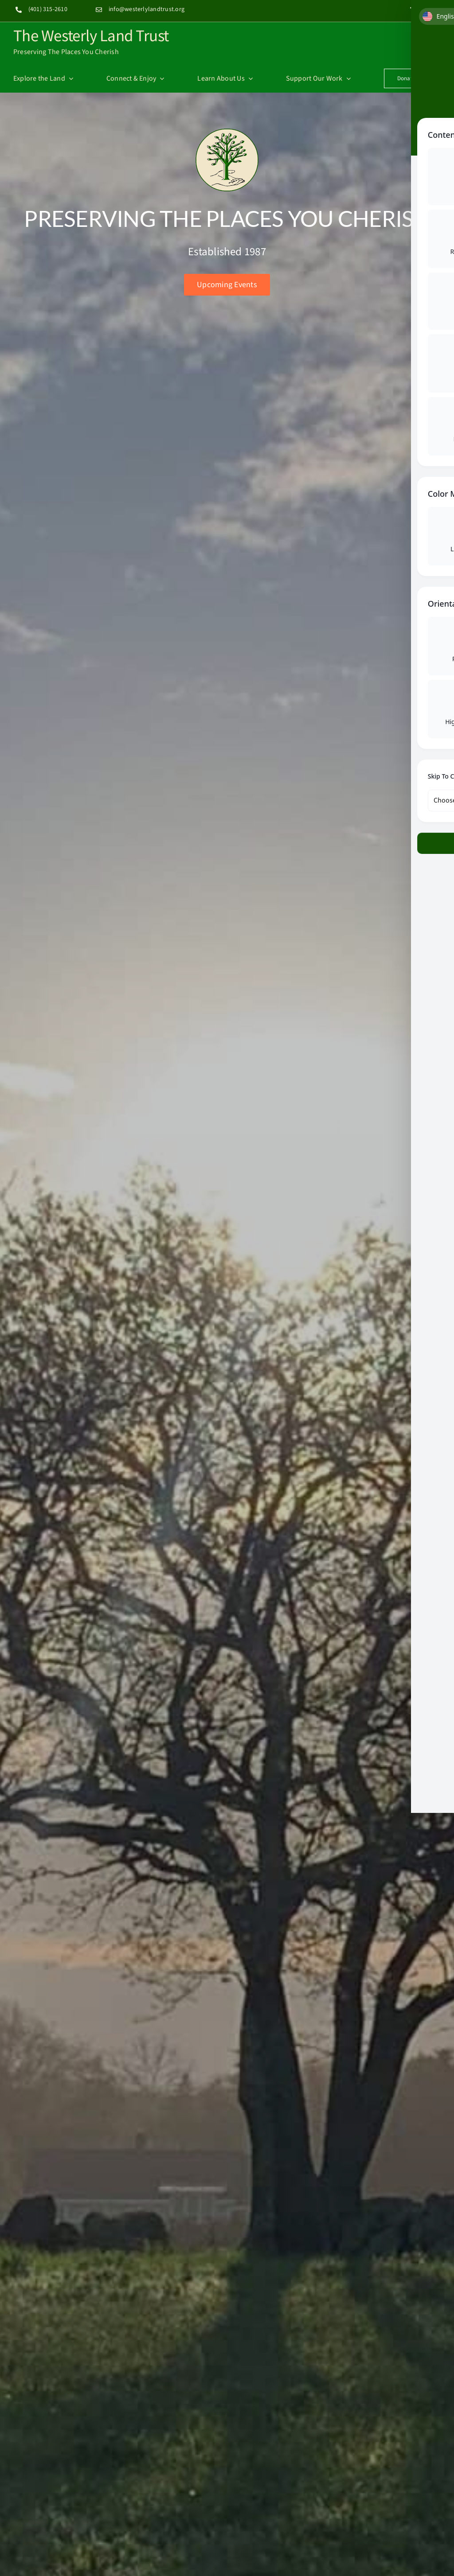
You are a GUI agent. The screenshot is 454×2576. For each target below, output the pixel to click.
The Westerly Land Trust (91, 35)
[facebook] (412, 8)
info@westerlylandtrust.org (146, 9)
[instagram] (429, 8)
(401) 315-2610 (47, 9)
